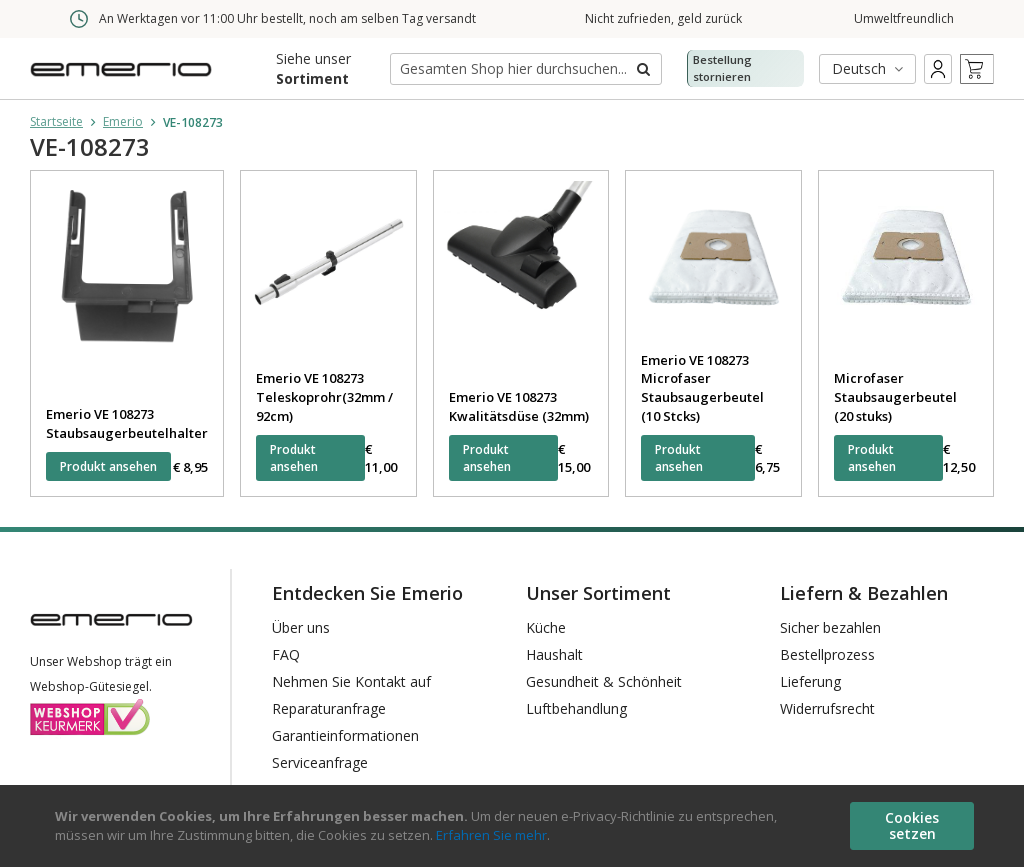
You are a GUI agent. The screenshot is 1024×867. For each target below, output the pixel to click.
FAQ (286, 654)
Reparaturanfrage (329, 708)
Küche (546, 627)
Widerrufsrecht (827, 708)
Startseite (56, 121)
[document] (514, 826)
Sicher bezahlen (830, 627)
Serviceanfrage (320, 762)
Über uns (301, 627)
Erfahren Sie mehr (491, 835)
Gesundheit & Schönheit (604, 681)
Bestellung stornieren (736, 68)
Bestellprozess (827, 654)
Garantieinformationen (345, 735)
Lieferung (810, 681)
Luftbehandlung (576, 708)
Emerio (123, 121)
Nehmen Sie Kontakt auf (351, 681)
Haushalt (554, 654)
